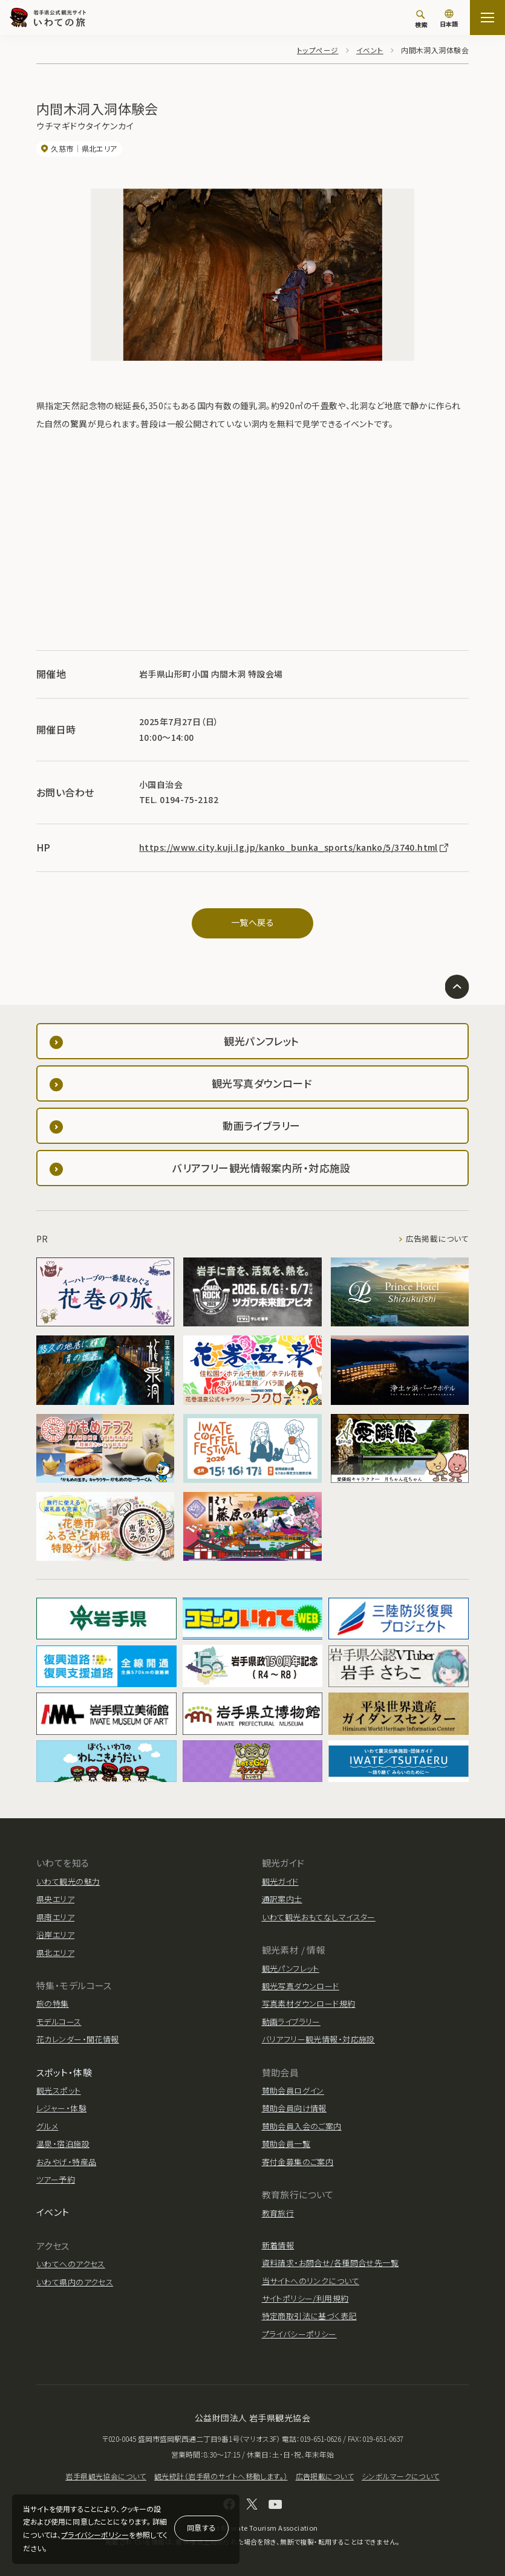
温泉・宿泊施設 (63, 2143)
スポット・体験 (64, 2072)
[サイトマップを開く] (487, 17)
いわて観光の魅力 (68, 1881)
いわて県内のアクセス (74, 2282)
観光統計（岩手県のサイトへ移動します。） (220, 2476)
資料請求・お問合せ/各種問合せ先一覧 (330, 2262)
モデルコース (59, 2021)
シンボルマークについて (401, 2476)
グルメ (47, 2126)
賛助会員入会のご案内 (302, 2126)
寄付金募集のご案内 (298, 2162)
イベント (369, 50)
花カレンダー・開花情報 (77, 2039)
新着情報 (278, 2245)
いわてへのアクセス (70, 2264)
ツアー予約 (55, 2179)
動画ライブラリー (291, 2021)
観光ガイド (280, 1881)
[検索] (421, 18)
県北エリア (55, 1952)
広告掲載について (437, 1239)
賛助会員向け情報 (294, 2108)
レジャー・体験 (61, 2108)
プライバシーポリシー (94, 2534)
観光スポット (58, 2090)
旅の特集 (52, 2003)
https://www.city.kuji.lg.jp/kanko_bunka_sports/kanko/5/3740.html (294, 847)
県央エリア (55, 1899)
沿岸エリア (55, 1934)
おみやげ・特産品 (66, 2162)
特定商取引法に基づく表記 (309, 2316)
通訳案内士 (282, 1899)
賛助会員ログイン (293, 2090)
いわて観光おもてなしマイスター (319, 1917)
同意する (201, 2527)
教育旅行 (278, 2213)
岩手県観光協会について (105, 2476)
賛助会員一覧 (286, 2143)
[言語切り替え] (449, 19)
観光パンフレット (290, 1968)
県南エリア (55, 1917)
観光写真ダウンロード (300, 1986)
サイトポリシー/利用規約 (305, 2298)
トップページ (318, 50)
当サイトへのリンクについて (310, 2281)
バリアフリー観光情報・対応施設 (318, 2039)
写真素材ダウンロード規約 (309, 2003)
